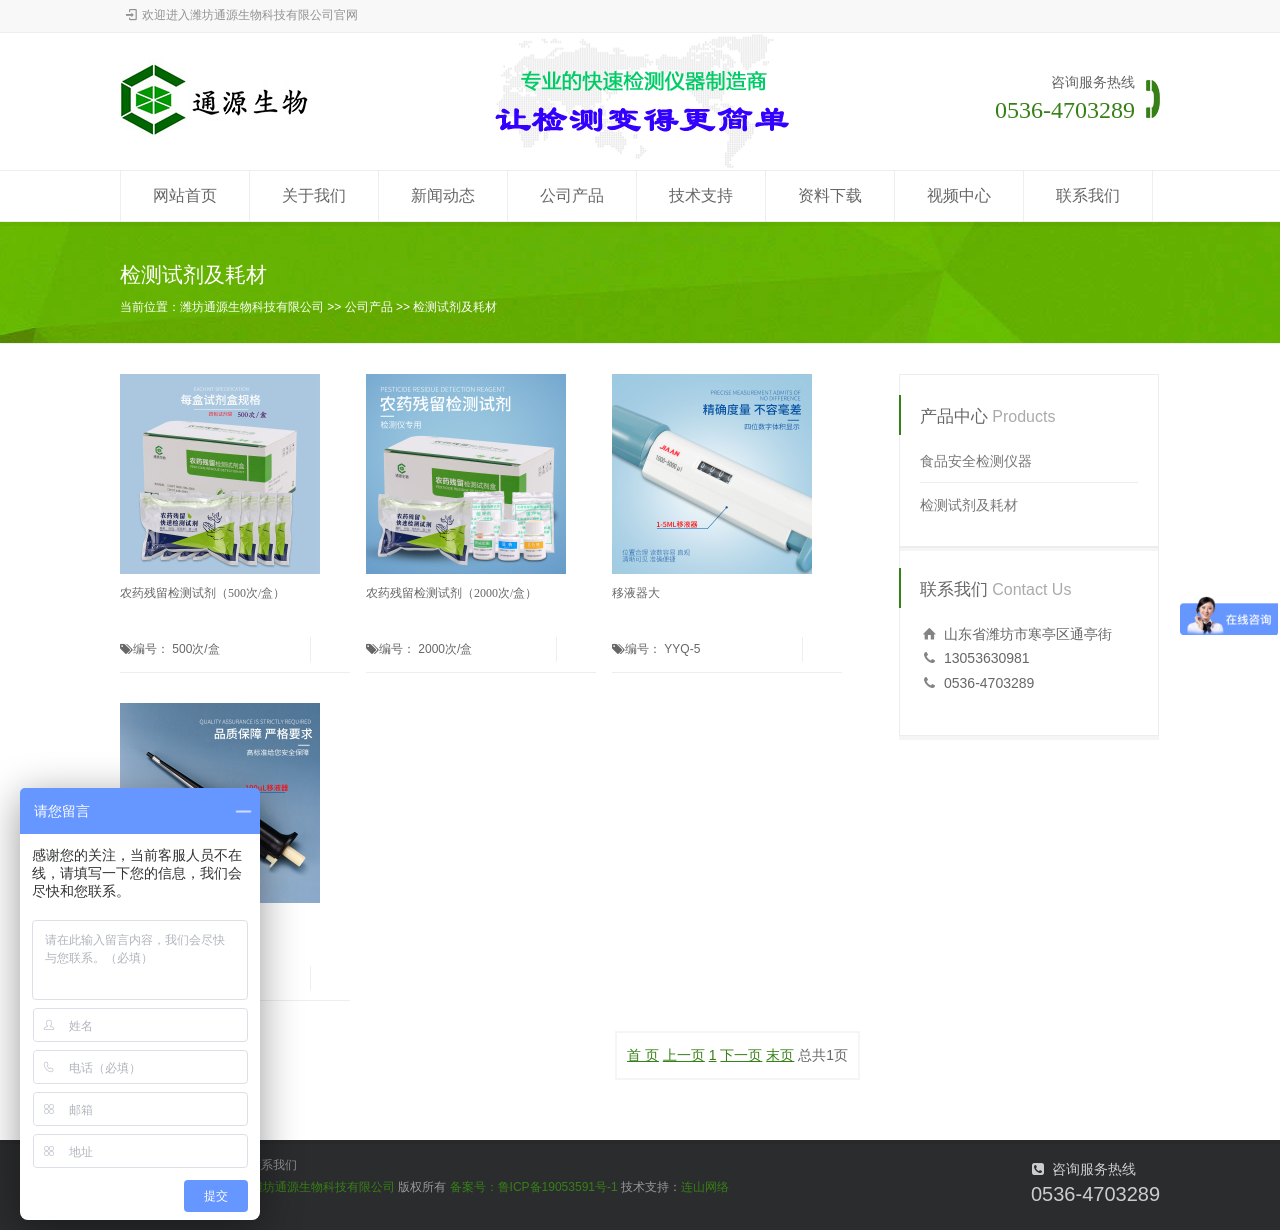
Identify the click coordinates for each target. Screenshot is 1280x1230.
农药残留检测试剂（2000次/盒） (451, 593)
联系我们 (1088, 195)
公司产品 (572, 195)
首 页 (643, 1055)
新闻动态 (443, 195)
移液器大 (636, 593)
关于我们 (314, 195)
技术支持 (701, 195)
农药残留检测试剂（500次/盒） (202, 593)
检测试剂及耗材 (455, 307)
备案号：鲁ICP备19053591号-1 (534, 1187)
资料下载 (830, 195)
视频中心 (959, 195)
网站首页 (185, 195)
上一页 (684, 1055)
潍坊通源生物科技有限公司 (252, 307)
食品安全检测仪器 (976, 461)
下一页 (741, 1055)
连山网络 (705, 1187)
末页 (780, 1055)
